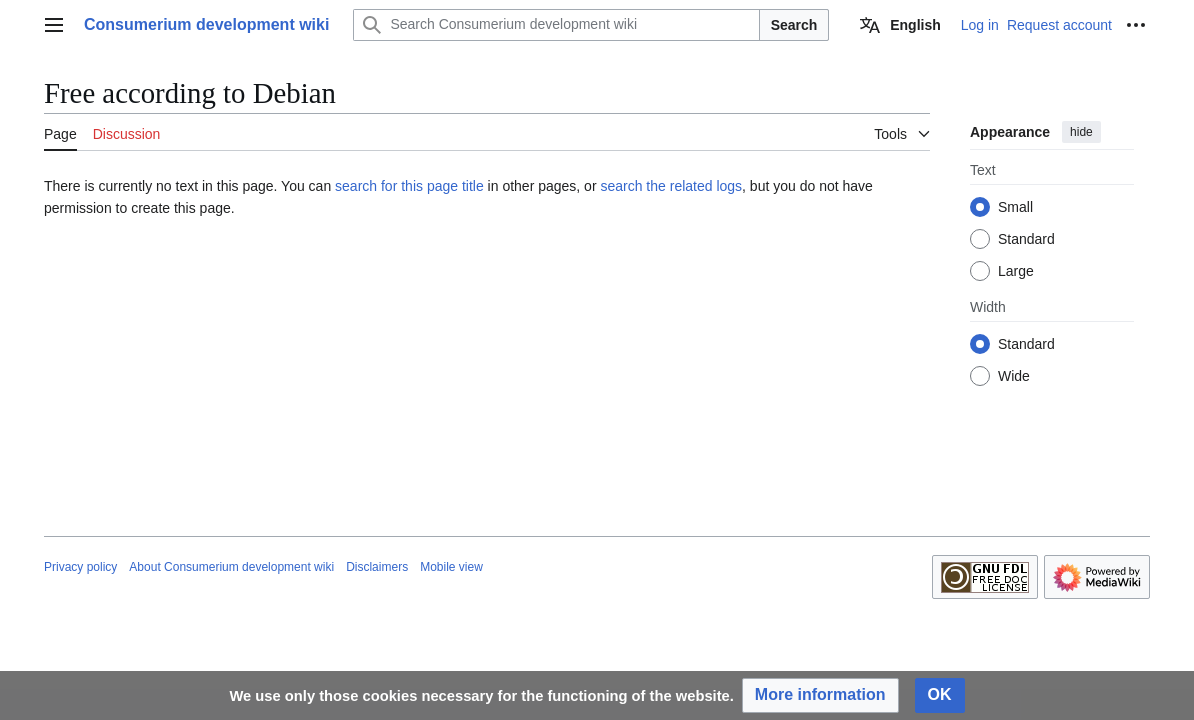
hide (1081, 132)
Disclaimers (377, 567)
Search (794, 25)
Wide (1014, 376)
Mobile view (451, 567)
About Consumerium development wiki (231, 567)
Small (1015, 207)
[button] (820, 695)
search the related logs (671, 186)
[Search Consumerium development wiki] (556, 25)
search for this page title (409, 186)
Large (1016, 271)
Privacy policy (80, 567)
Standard (1026, 239)
